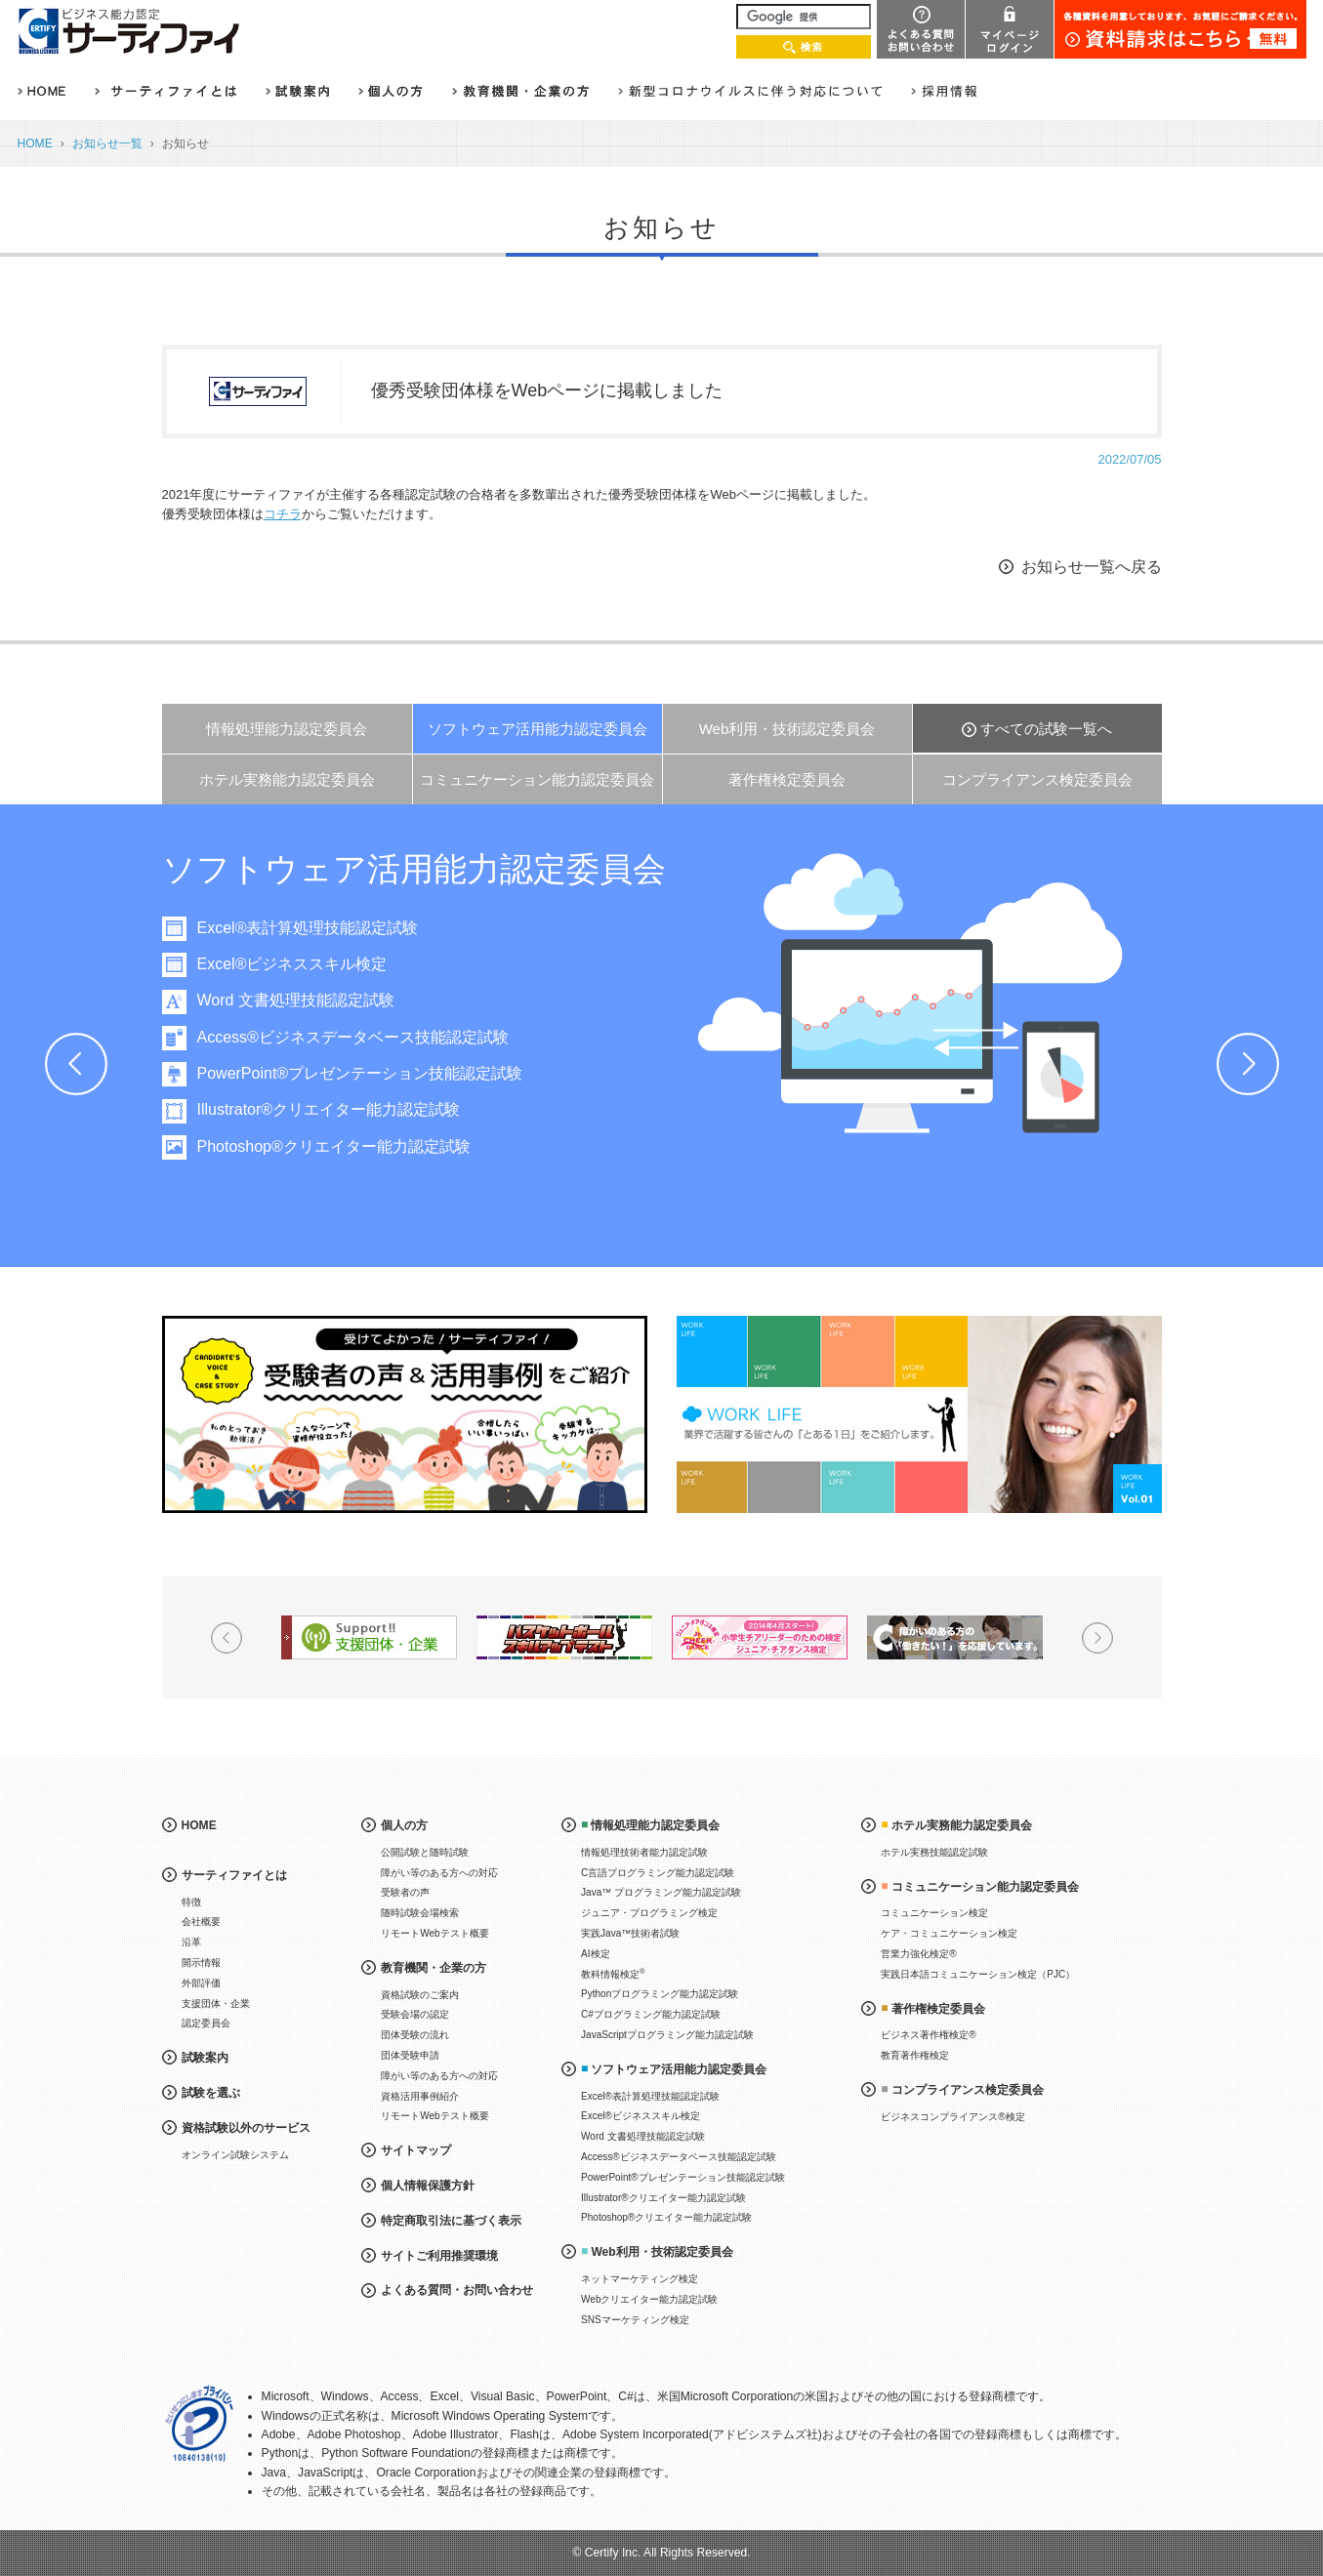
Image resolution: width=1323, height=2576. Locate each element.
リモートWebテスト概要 (434, 1933)
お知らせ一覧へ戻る (1091, 566)
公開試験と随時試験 (425, 1852)
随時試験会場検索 (420, 1912)
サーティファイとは (234, 1875)
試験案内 (205, 2058)
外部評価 (201, 1983)
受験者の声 (405, 1892)
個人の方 (404, 1825)
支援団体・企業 (216, 2003)
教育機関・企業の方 (433, 1968)
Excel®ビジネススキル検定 (352, 964)
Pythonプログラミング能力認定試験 (659, 1993)
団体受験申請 (410, 2055)
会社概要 (201, 1921)
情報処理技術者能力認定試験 (644, 1852)
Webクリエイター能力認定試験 (649, 2299)
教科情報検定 (613, 1973)
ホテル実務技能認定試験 (934, 1852)
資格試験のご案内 (420, 1994)
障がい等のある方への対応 (439, 1872)
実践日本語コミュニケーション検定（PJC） (978, 1974)
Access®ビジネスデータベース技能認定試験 (412, 1037)
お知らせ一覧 (107, 143)
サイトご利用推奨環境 (439, 2256)
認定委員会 (206, 2023)
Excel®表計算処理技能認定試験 (367, 928)
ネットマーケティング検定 (639, 2278)
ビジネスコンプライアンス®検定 (952, 2116)
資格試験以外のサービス (246, 2128)
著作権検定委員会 (787, 779)
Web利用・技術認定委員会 (787, 728)
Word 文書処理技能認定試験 (355, 1000)
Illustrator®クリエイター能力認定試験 (388, 1109)
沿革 (191, 1942)
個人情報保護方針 (428, 2185)
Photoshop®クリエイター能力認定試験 (393, 1146)
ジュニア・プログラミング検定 (649, 1912)
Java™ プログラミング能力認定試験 (661, 1892)
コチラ (283, 514)
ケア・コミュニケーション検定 (949, 1933)
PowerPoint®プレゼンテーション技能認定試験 (420, 1073)
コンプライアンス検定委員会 (1037, 779)
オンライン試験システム (235, 2154)
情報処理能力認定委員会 (286, 728)
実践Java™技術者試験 (630, 1933)
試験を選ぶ (211, 2093)
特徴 (191, 1902)
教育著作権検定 (915, 2055)
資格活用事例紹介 (420, 2096)
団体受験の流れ (415, 2034)
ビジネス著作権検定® (928, 2034)
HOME (35, 143)
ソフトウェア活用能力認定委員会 (537, 728)
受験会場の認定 (415, 2014)
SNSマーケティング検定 (635, 2319)
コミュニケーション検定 (934, 1912)
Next (1248, 1064)
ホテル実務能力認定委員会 (287, 779)
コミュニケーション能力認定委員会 (537, 779)
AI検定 (595, 1953)
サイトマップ (416, 2150)
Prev (76, 1064)
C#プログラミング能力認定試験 (651, 2014)
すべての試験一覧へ (1046, 728)
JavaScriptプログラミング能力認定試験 (667, 2034)
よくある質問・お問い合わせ (457, 2290)
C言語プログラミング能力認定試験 (657, 1872)
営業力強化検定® (918, 1953)
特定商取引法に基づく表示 (451, 2221)
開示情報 (201, 1962)
